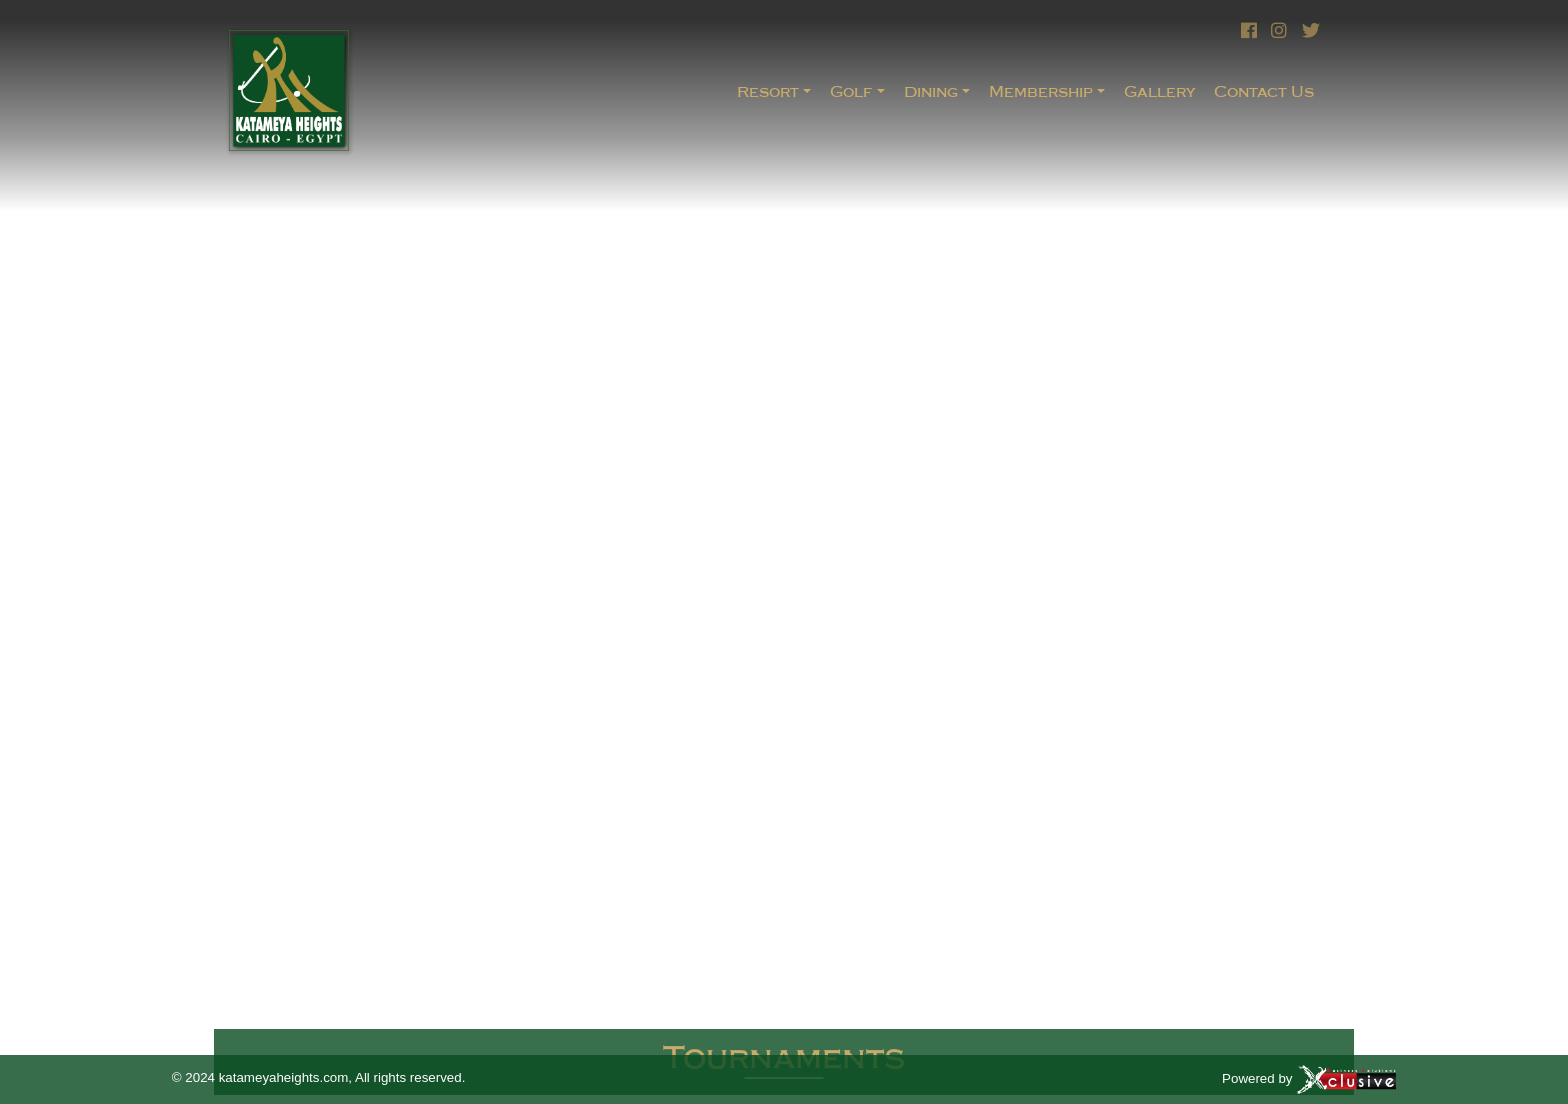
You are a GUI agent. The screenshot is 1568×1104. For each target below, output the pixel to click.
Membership (1041, 91)
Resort (768, 91)
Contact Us (1264, 91)
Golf (851, 91)
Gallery (1159, 91)
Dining (931, 91)
